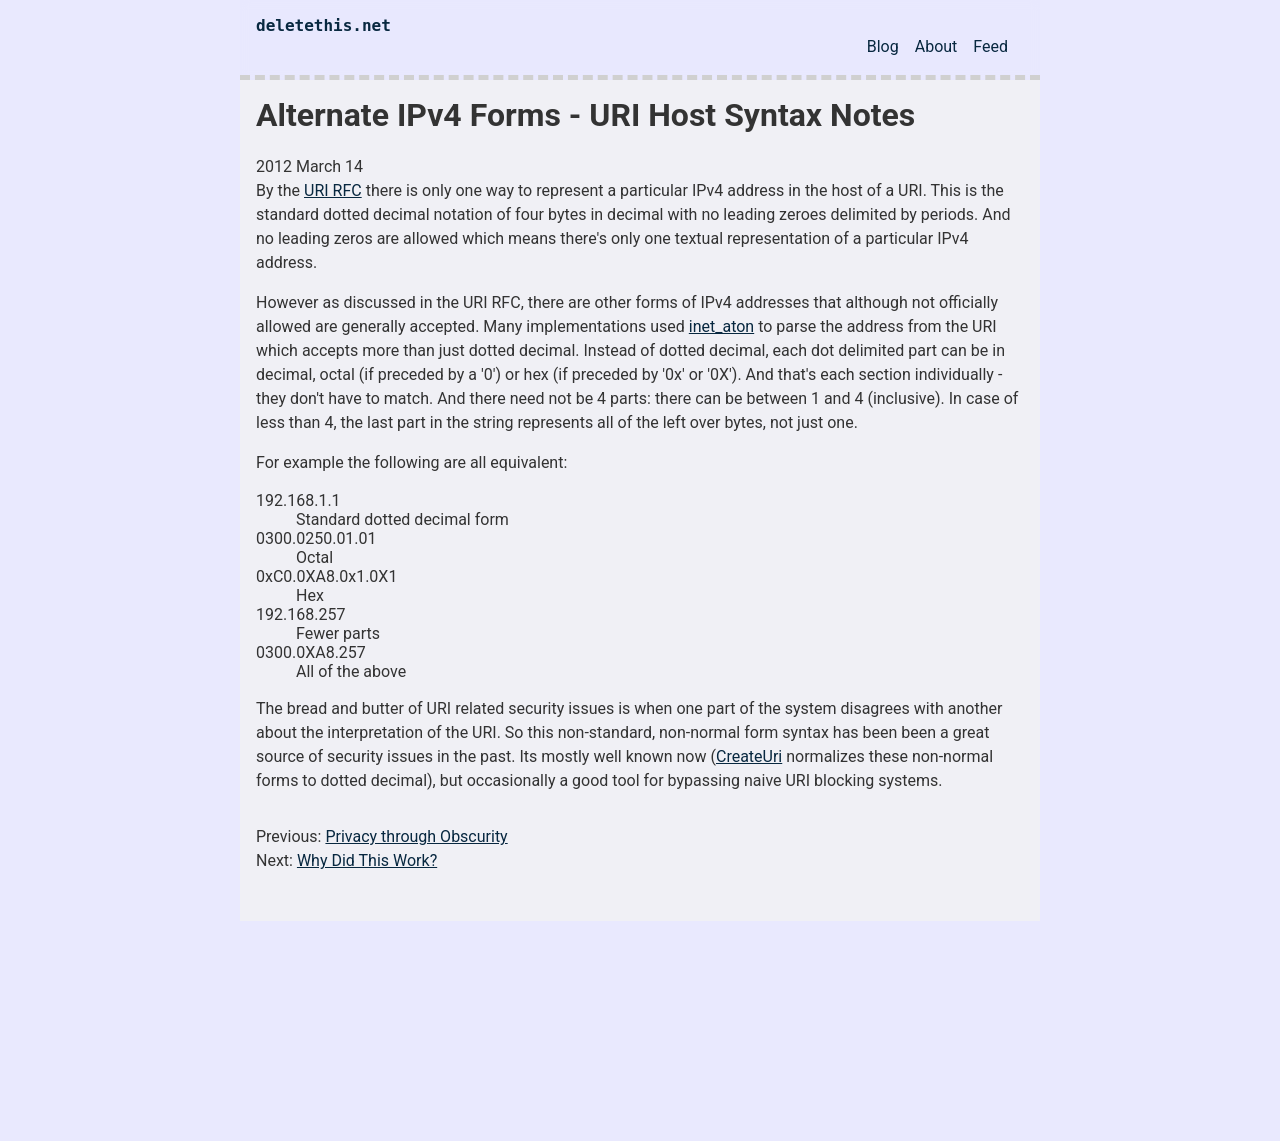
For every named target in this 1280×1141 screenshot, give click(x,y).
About (936, 46)
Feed (990, 46)
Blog (883, 46)
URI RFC (333, 190)
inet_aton (721, 326)
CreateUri (749, 756)
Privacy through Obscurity (416, 836)
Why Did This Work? (367, 860)
